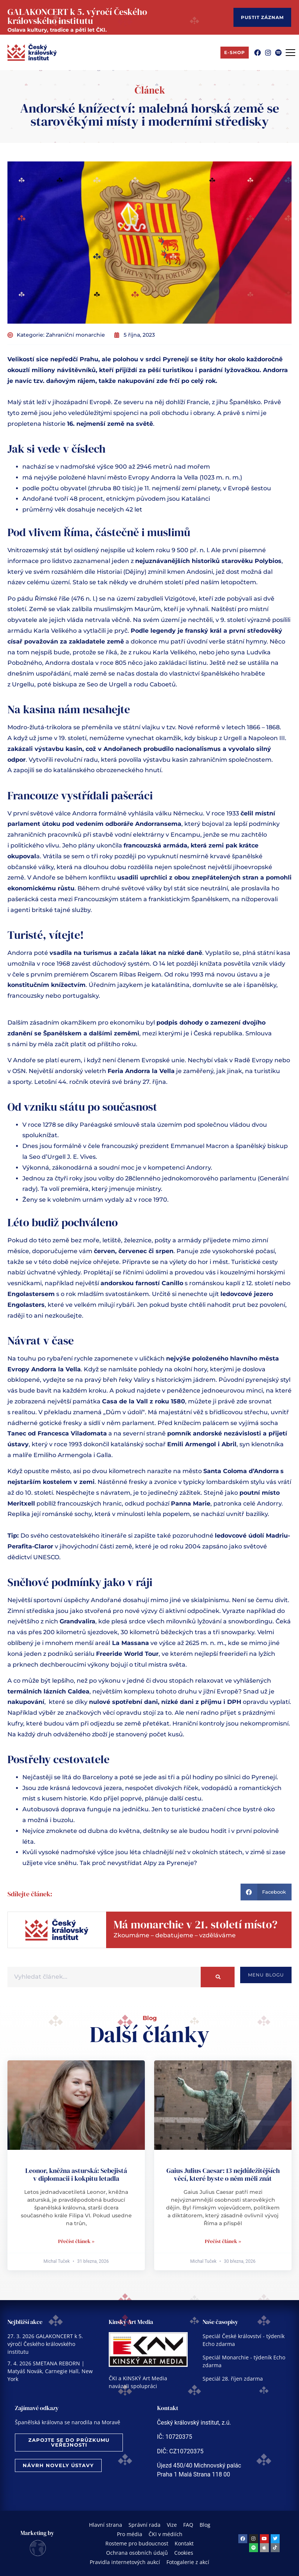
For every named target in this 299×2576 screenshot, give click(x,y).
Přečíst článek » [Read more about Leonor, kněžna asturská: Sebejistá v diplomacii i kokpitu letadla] (76, 2241)
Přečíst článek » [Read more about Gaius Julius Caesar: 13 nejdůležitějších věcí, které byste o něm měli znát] (223, 2241)
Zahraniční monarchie (75, 334)
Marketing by (37, 2533)
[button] (266, 1892)
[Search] (218, 1977)
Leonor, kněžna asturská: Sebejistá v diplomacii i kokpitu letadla (76, 2174)
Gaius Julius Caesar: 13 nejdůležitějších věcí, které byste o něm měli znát (223, 2174)
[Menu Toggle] (290, 52)
